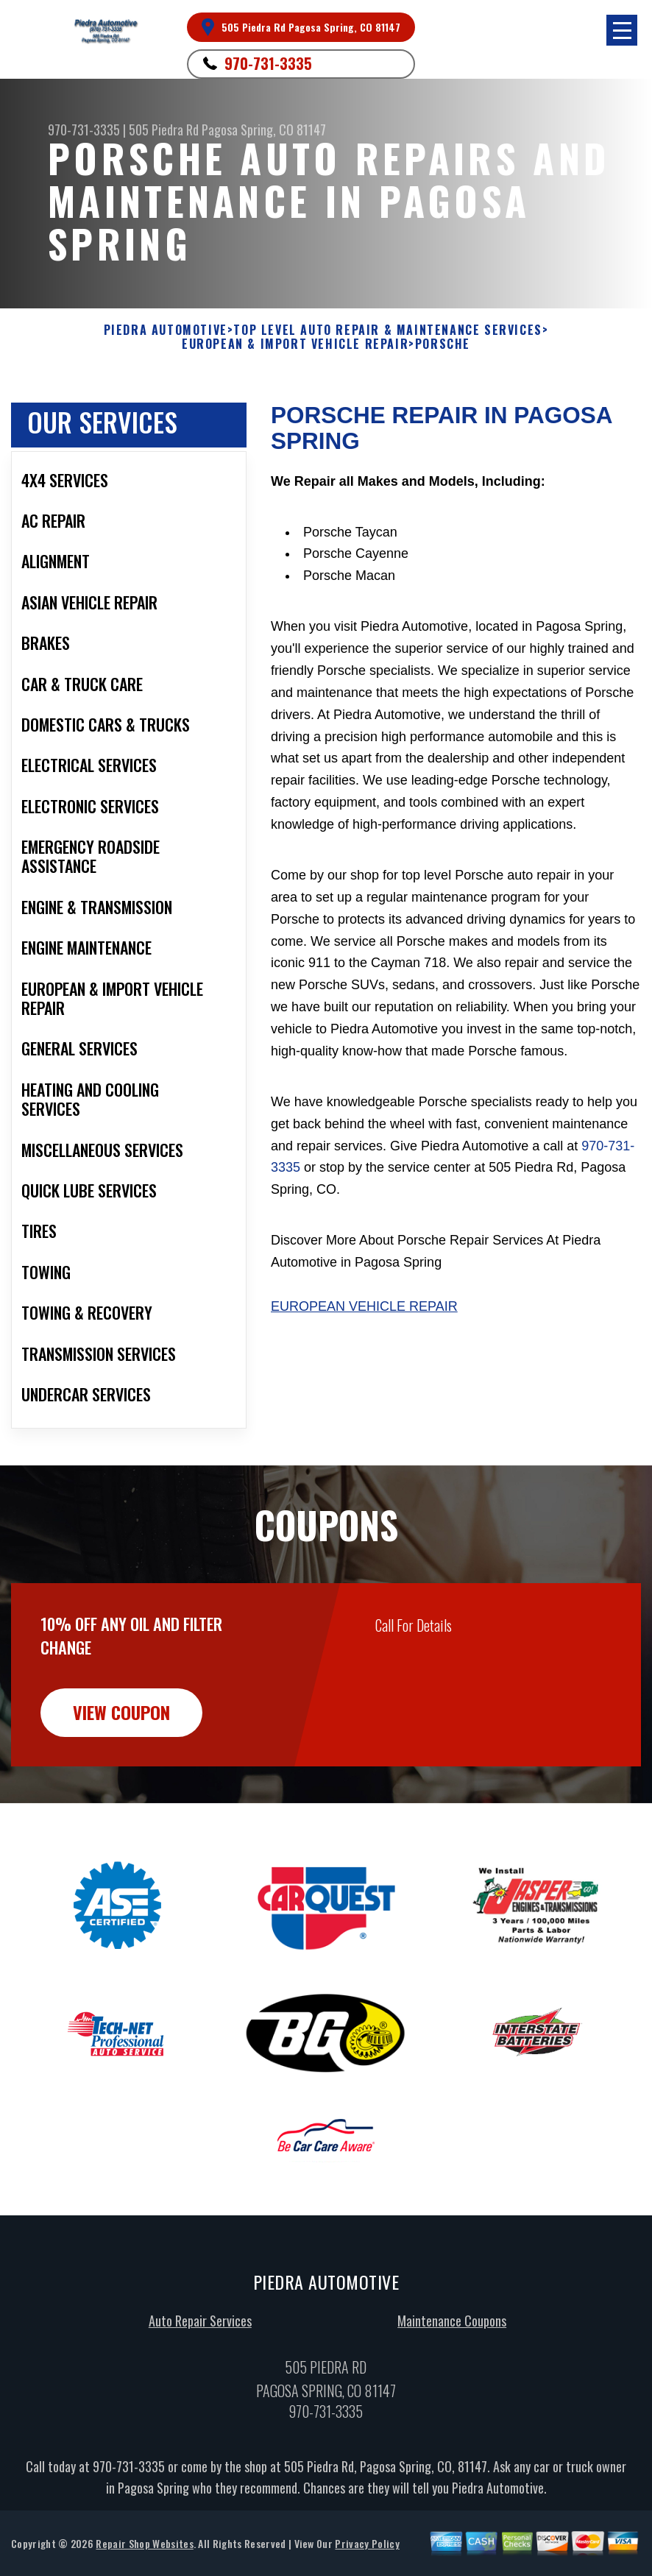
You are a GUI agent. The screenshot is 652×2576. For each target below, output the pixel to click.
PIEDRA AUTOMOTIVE (165, 330)
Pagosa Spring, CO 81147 (264, 129)
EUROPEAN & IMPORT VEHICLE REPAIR (295, 344)
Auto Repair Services (200, 2392)
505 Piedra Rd (164, 129)
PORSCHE (442, 344)
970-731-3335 (268, 63)
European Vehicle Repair (364, 1306)
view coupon (121, 1784)
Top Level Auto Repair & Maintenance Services (387, 330)
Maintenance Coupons (451, 2392)
